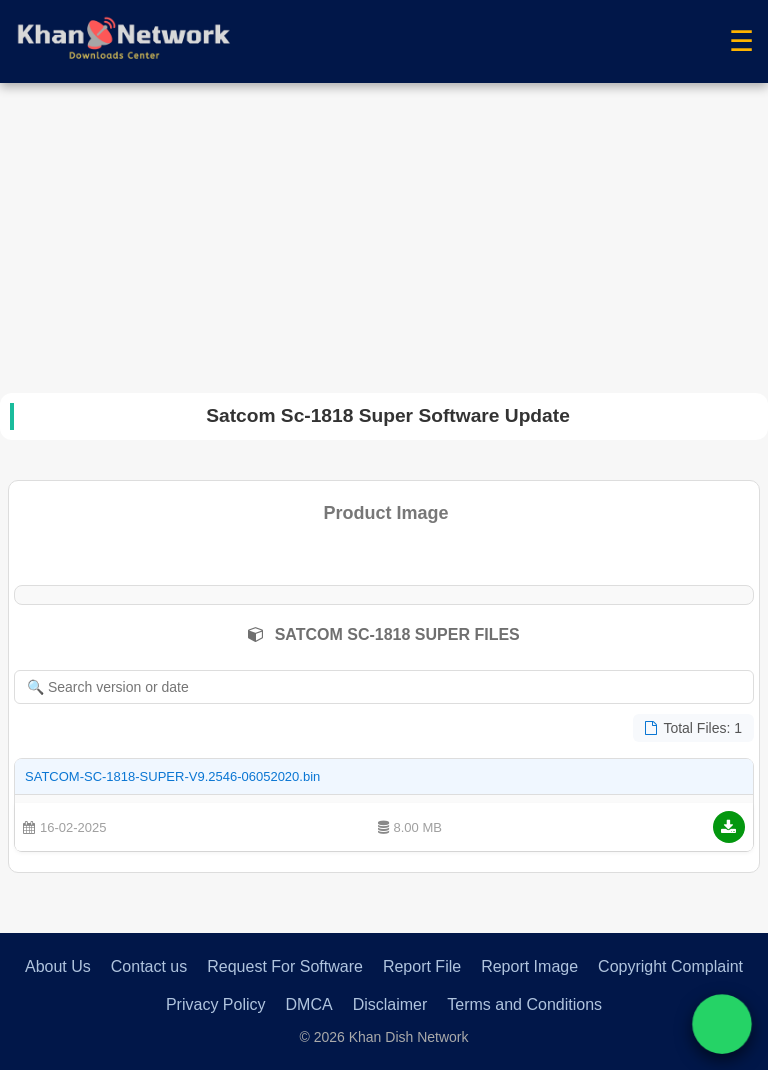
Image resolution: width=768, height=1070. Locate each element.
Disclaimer (390, 1004)
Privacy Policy (216, 1004)
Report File (422, 966)
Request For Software (285, 966)
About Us (58, 966)
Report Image (529, 966)
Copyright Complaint (670, 966)
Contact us (149, 966)
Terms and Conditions (524, 1004)
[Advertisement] (384, 233)
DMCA (309, 1004)
